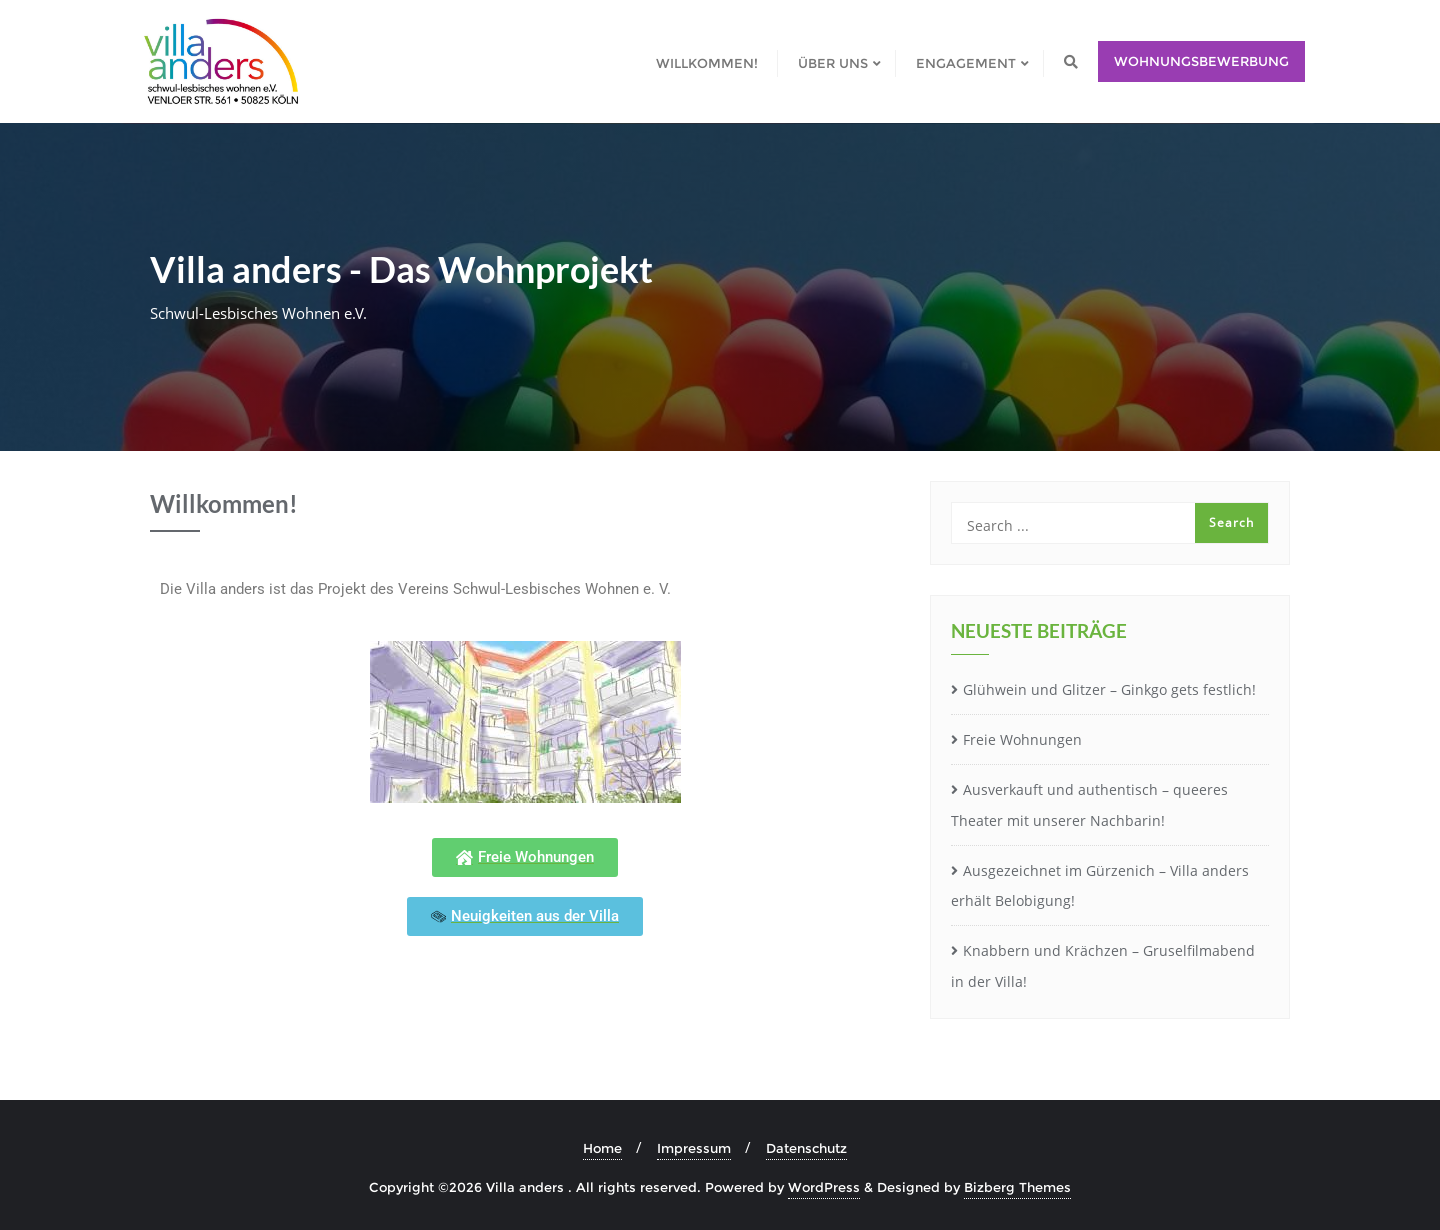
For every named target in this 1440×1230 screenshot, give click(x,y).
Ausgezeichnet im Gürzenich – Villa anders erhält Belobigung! (1100, 886)
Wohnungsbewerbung (1201, 61)
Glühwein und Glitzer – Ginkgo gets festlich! (1109, 689)
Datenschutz (806, 1148)
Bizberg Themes (1017, 1187)
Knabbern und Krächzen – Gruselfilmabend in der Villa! (1103, 966)
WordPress (824, 1187)
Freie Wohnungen (1022, 739)
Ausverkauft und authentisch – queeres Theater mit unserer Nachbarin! (1089, 805)
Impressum (694, 1148)
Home (602, 1148)
